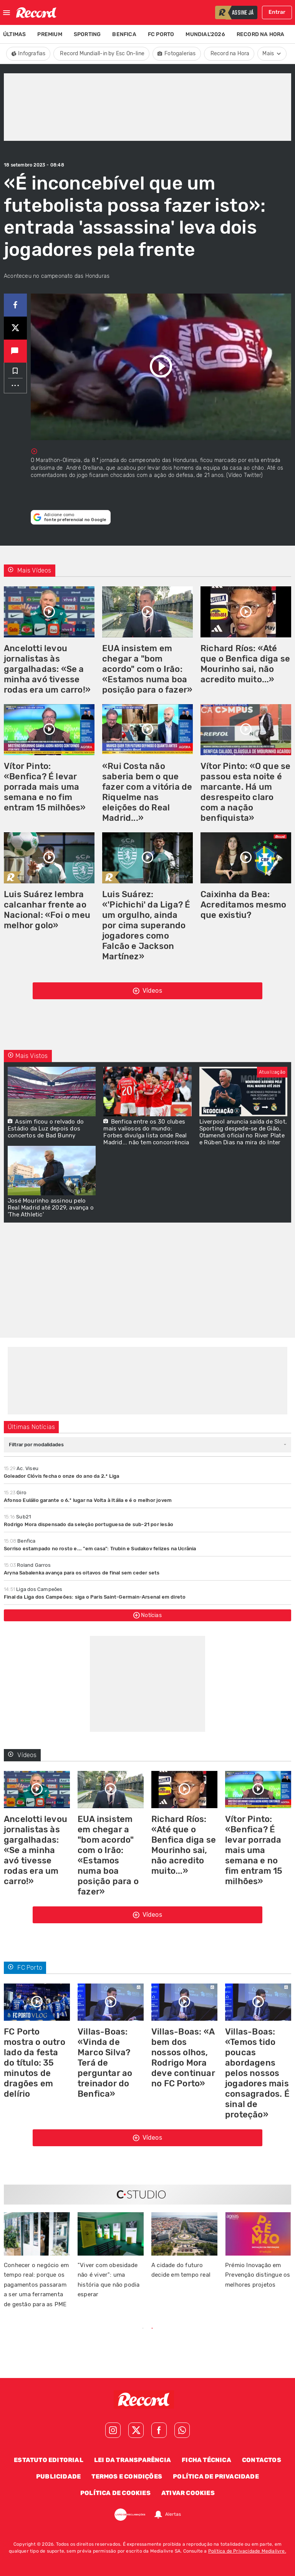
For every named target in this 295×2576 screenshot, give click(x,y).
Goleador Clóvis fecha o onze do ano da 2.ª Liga (61, 1476)
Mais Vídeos (29, 570)
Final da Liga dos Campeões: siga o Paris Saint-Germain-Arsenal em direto (95, 1597)
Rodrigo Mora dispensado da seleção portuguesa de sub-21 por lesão (88, 1524)
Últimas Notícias (31, 1427)
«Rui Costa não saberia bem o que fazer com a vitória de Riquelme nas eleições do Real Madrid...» (147, 792)
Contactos (261, 2460)
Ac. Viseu (21, 1468)
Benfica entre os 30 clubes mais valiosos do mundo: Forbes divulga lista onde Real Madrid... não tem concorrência (146, 1132)
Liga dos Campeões (33, 1589)
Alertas (173, 2514)
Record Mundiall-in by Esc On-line (102, 53)
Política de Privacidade (216, 2476)
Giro (15, 1492)
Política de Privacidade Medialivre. (247, 2551)
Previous (50, 2329)
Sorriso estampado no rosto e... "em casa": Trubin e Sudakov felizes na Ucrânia (100, 1548)
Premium (49, 34)
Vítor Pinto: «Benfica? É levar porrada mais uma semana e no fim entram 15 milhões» (45, 787)
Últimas (14, 34)
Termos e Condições (126, 2476)
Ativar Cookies (188, 2493)
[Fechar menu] (6, 12)
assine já (243, 13)
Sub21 (17, 1517)
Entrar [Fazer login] (276, 12)
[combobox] (147, 1444)
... (15, 383)
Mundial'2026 (205, 34)
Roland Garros (27, 1565)
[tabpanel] (184, 2250)
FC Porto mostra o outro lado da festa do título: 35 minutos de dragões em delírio (34, 2062)
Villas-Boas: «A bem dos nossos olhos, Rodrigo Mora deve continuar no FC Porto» (183, 2057)
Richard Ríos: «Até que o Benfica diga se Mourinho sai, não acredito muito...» (245, 664)
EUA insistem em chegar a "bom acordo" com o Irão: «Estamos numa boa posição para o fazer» (147, 669)
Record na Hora (261, 34)
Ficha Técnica (206, 2460)
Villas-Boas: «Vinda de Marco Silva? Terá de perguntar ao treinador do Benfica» (105, 2062)
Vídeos (147, 991)
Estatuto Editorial (48, 2460)
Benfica (124, 34)
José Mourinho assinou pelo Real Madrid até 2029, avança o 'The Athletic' (51, 1207)
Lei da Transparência (132, 2460)
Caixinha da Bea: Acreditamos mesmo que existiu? (243, 904)
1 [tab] (143, 2328)
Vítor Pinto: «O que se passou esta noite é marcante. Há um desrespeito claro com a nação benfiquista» (245, 792)
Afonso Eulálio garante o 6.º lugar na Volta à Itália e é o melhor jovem (88, 1500)
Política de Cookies (115, 2493)
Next (245, 2329)
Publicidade (58, 2476)
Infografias (28, 53)
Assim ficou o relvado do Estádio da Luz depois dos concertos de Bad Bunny (46, 1128)
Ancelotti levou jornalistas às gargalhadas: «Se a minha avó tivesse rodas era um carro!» (47, 669)
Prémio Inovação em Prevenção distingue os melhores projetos (257, 2275)
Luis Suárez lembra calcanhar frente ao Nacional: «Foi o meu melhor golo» (47, 910)
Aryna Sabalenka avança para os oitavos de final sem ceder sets (81, 1573)
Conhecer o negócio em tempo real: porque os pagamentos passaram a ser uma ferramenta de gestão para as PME (36, 2285)
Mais (272, 53)
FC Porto (161, 34)
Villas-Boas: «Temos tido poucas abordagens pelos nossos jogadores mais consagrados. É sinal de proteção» (257, 2073)
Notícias (147, 1615)
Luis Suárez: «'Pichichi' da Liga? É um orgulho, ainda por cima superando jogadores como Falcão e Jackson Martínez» (146, 925)
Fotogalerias (176, 53)
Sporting (87, 34)
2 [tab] (152, 2328)
